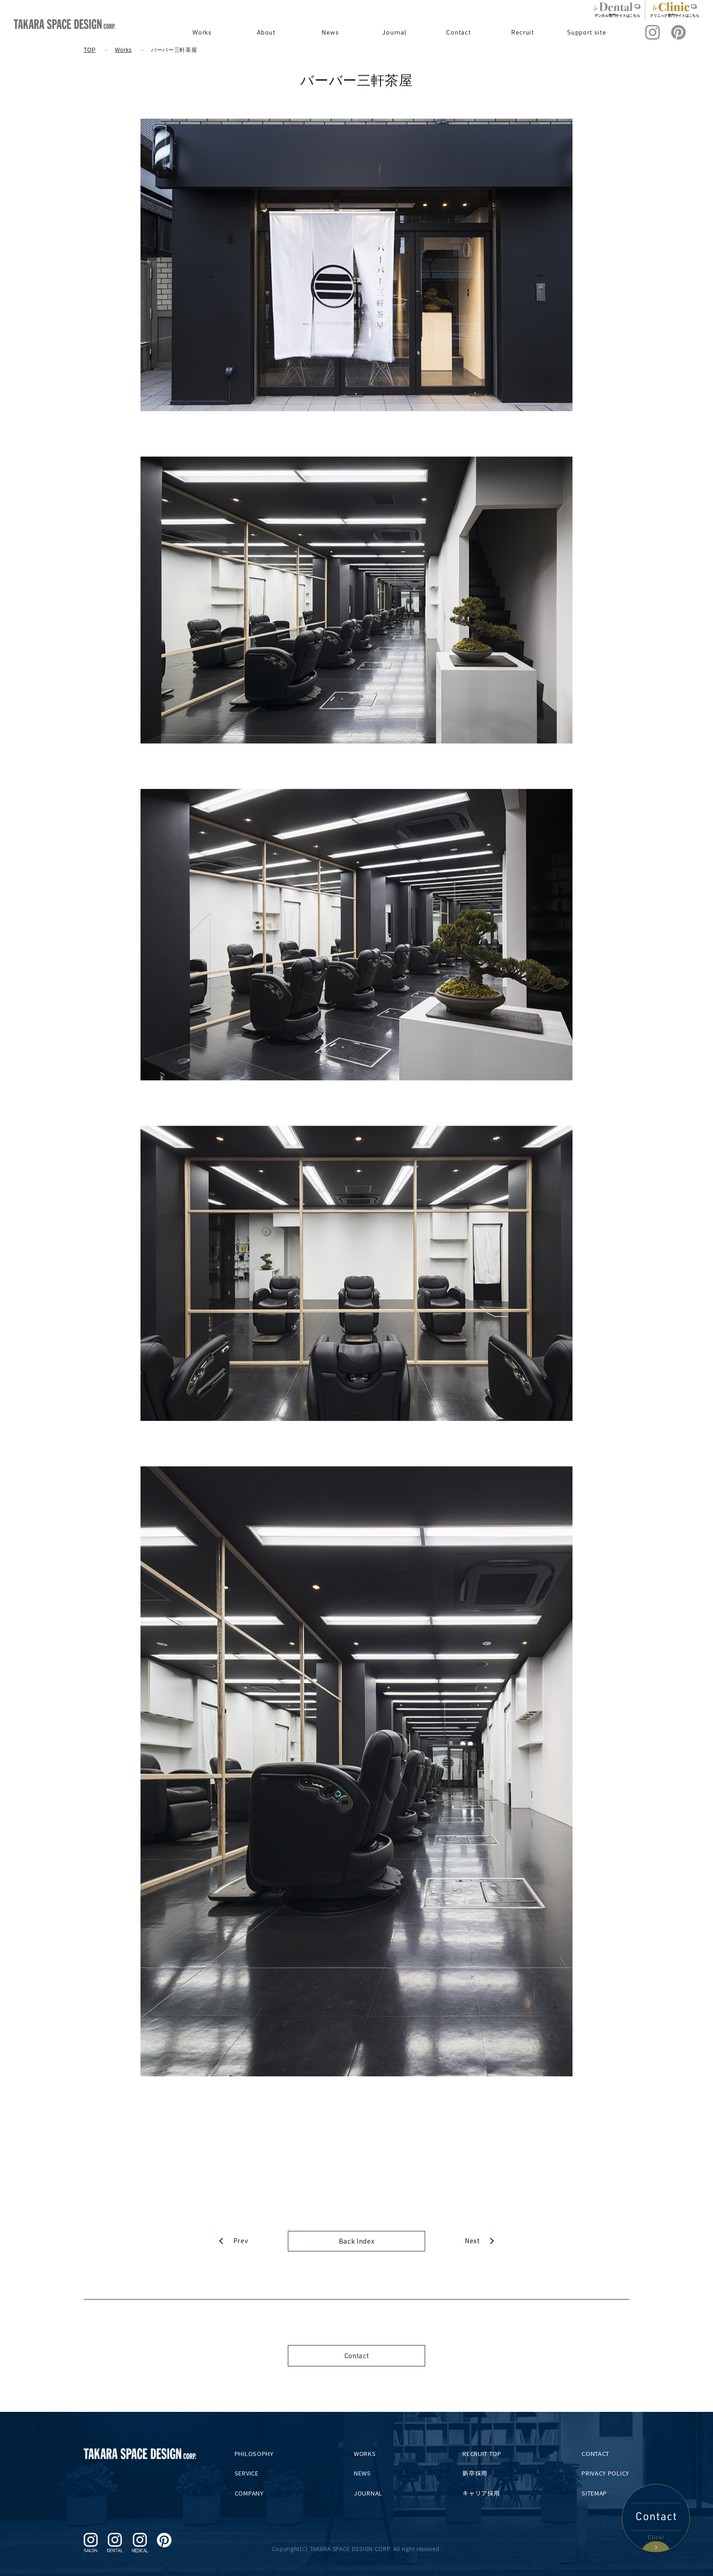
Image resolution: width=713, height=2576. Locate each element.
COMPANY (255, 2493)
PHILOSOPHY (260, 2453)
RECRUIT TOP (484, 2453)
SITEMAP (594, 2493)
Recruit (531, 32)
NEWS (366, 2473)
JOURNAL (372, 2493)
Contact (473, 32)
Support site (591, 32)
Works (236, 32)
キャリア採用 (483, 2493)
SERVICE (253, 2473)
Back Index (357, 2240)
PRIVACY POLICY (605, 2473)
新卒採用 (477, 2473)
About (295, 32)
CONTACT (595, 2453)
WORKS (369, 2453)
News (355, 32)
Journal (414, 32)
